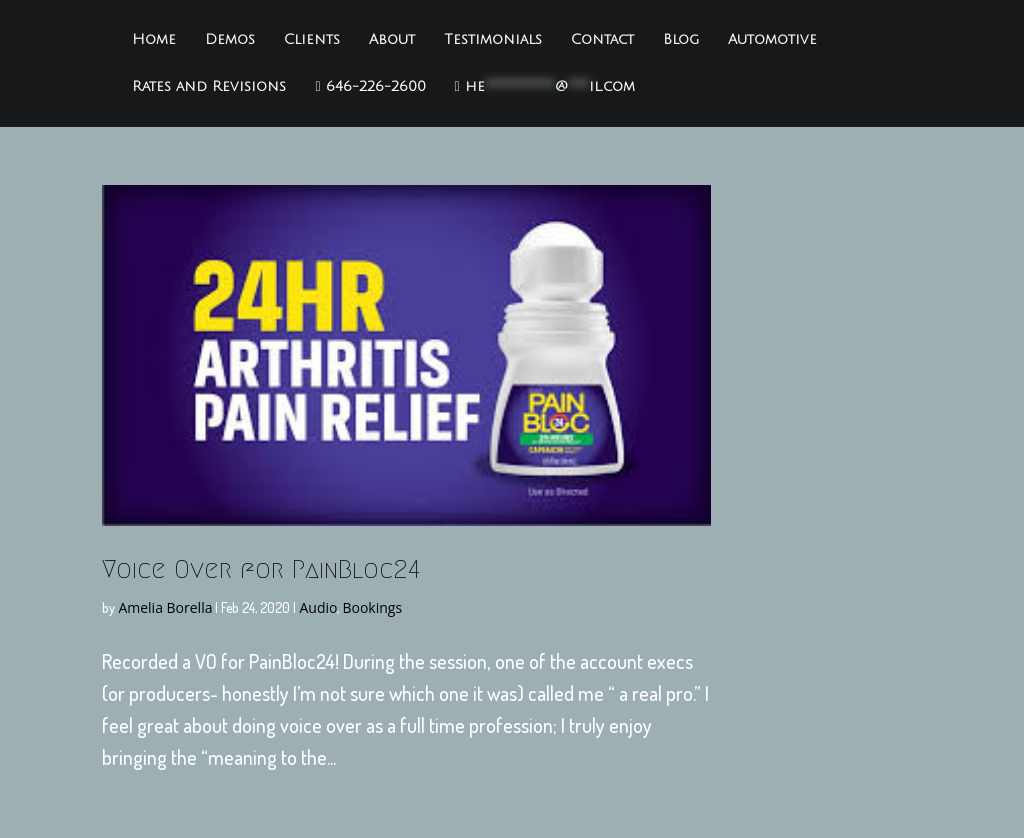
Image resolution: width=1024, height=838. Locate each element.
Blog (681, 40)
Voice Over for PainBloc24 (261, 569)
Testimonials (493, 40)
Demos (230, 40)
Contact (602, 40)
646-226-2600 (370, 87)
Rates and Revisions (209, 87)
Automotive (772, 40)
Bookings (372, 607)
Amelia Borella (165, 607)
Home (154, 40)
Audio (318, 607)
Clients (312, 40)
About (392, 40)
